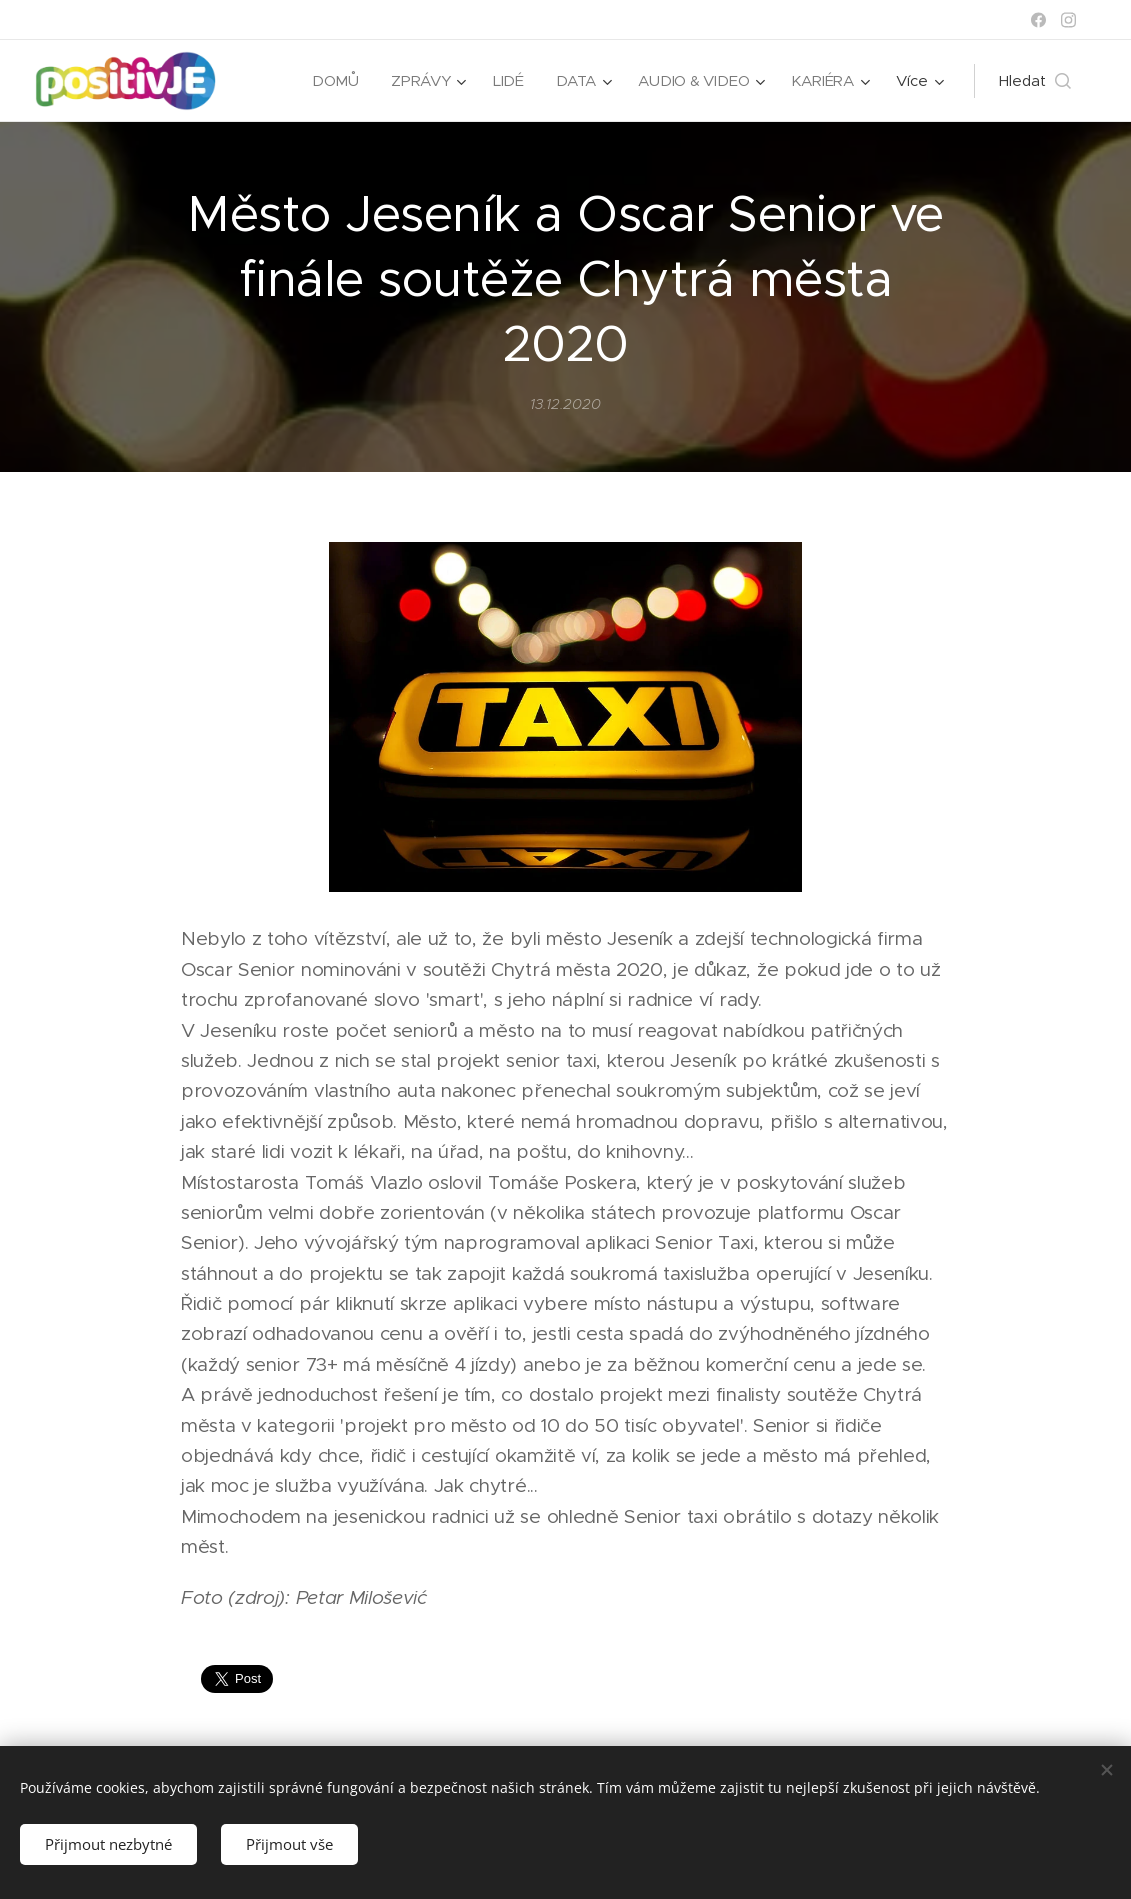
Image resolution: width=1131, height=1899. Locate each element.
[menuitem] (333, 81)
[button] (1035, 81)
